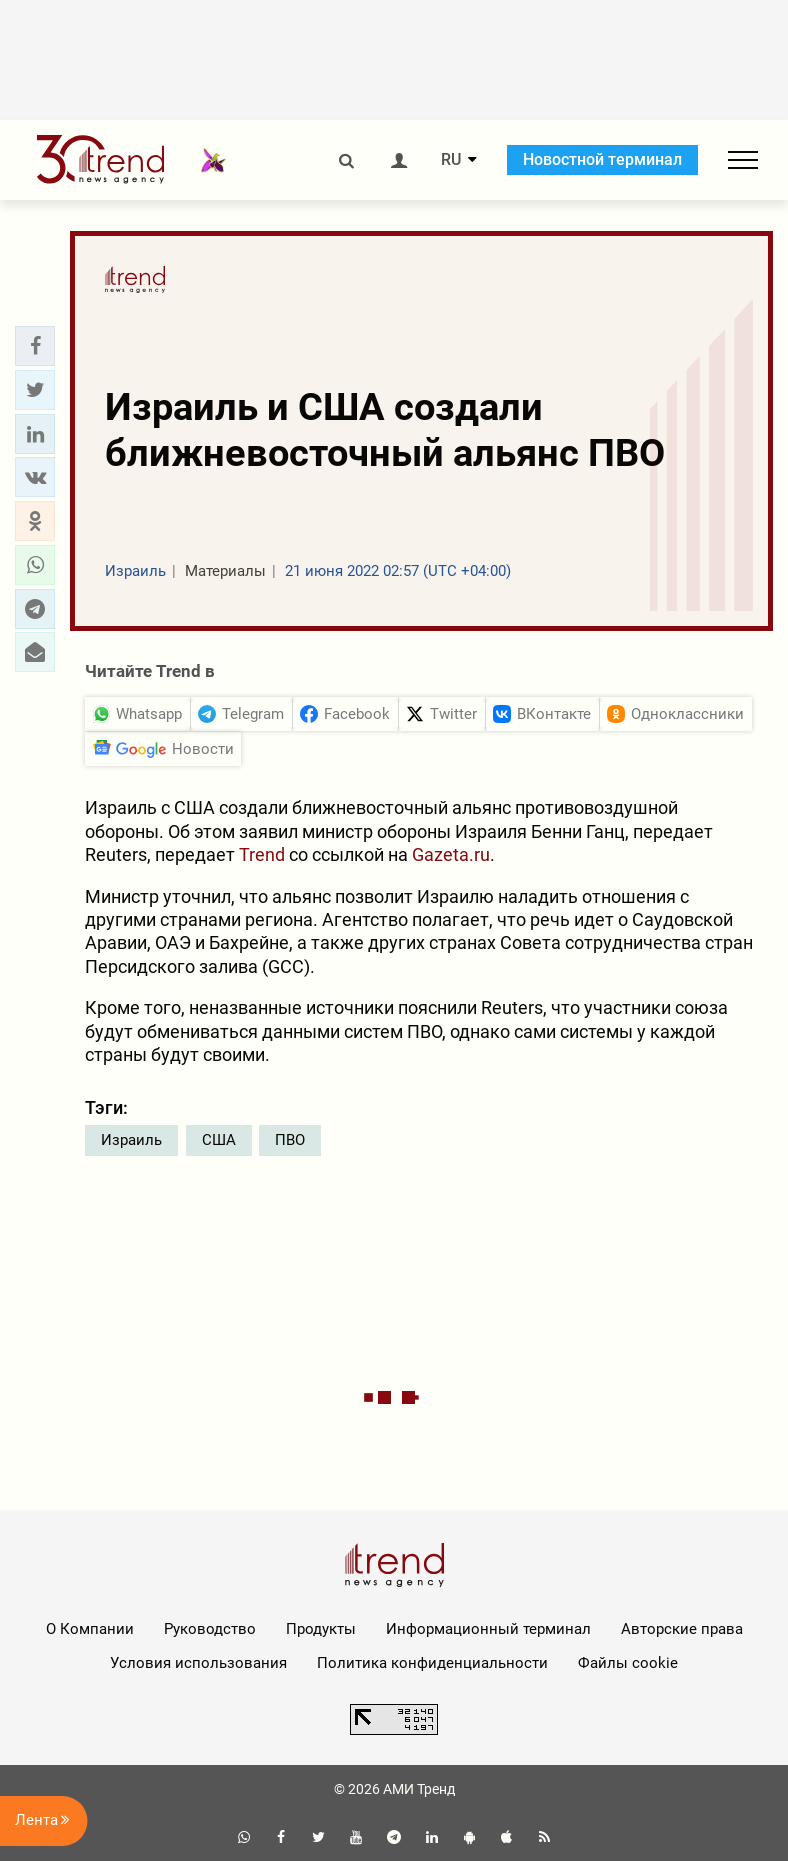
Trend (262, 854)
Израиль (131, 1140)
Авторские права (682, 1629)
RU (451, 160)
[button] (35, 346)
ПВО (290, 1140)
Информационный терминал (488, 1629)
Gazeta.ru (451, 854)
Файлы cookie (628, 1663)
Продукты (321, 1629)
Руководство (210, 1629)
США (219, 1140)
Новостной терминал (602, 159)
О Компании (90, 1629)
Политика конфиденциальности (432, 1663)
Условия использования (198, 1663)
